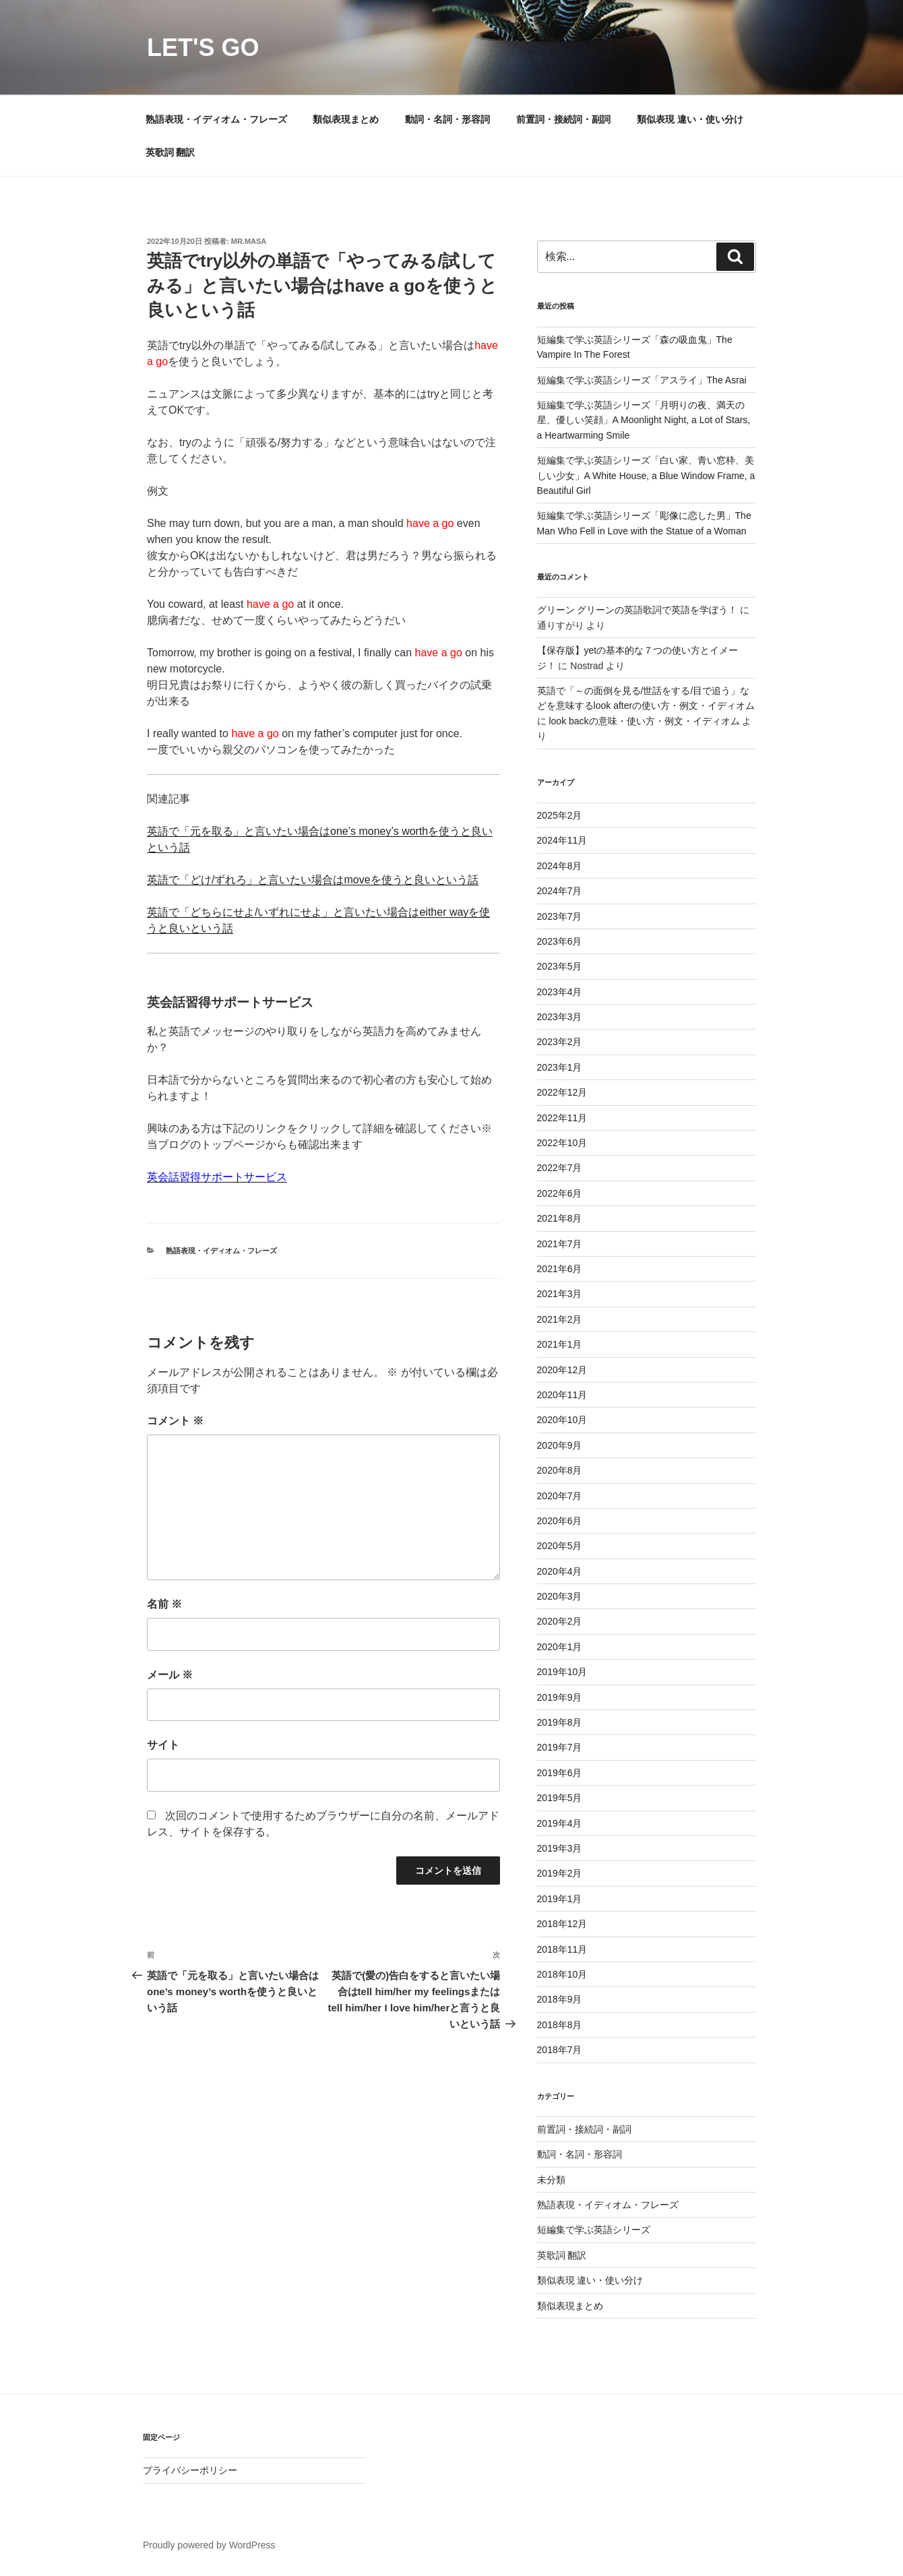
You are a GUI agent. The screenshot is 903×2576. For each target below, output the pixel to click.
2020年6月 (559, 1520)
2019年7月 (559, 1747)
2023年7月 (559, 916)
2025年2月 (559, 815)
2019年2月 (559, 1873)
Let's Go (203, 47)
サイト (163, 1745)
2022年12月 (562, 1092)
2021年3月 (559, 1293)
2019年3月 (559, 1848)
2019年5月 (559, 1797)
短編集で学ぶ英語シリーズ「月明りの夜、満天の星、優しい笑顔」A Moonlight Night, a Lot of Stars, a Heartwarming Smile (644, 420)
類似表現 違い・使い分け (690, 119)
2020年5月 (559, 1545)
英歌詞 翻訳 (170, 152)
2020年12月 (562, 1369)
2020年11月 (562, 1394)
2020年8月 (559, 1470)
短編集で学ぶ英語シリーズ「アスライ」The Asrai (642, 380)
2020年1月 (559, 1646)
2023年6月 (559, 941)
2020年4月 (559, 1571)
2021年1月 (559, 1344)
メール (170, 1674)
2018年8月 (559, 2024)
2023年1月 (559, 1067)
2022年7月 (559, 1167)
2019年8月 (559, 1722)
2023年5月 (559, 966)
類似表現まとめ (346, 119)
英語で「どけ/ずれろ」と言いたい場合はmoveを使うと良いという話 (312, 879)
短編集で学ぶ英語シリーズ (593, 2229)
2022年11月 (562, 1117)
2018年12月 (562, 1923)
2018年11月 (562, 1949)
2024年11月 (562, 840)
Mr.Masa (249, 241)
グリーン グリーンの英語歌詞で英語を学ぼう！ (637, 609)
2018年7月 (559, 2049)
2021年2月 (559, 1319)
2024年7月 (559, 890)
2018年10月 (562, 1974)
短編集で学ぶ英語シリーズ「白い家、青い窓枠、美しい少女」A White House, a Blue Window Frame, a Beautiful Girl (646, 475)
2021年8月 (559, 1218)
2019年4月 (559, 1823)
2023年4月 (559, 991)
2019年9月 (559, 1697)
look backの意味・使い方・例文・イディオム (644, 721)
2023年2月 (559, 1041)
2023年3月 (559, 1016)
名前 (164, 1604)
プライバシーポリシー (190, 2470)
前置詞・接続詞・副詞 (563, 119)
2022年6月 (559, 1193)
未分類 (551, 2179)
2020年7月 (559, 1495)
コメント (175, 1420)
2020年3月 (559, 1596)
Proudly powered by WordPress (209, 2545)
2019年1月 (559, 1898)
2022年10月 (562, 1142)
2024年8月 (559, 865)
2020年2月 (559, 1621)
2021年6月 (559, 1268)
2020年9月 (559, 1445)
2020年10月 (562, 1419)
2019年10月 (562, 1671)
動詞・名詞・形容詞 (447, 119)
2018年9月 (559, 1999)
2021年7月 (559, 1243)
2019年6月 (559, 1772)
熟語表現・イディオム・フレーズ (216, 119)
